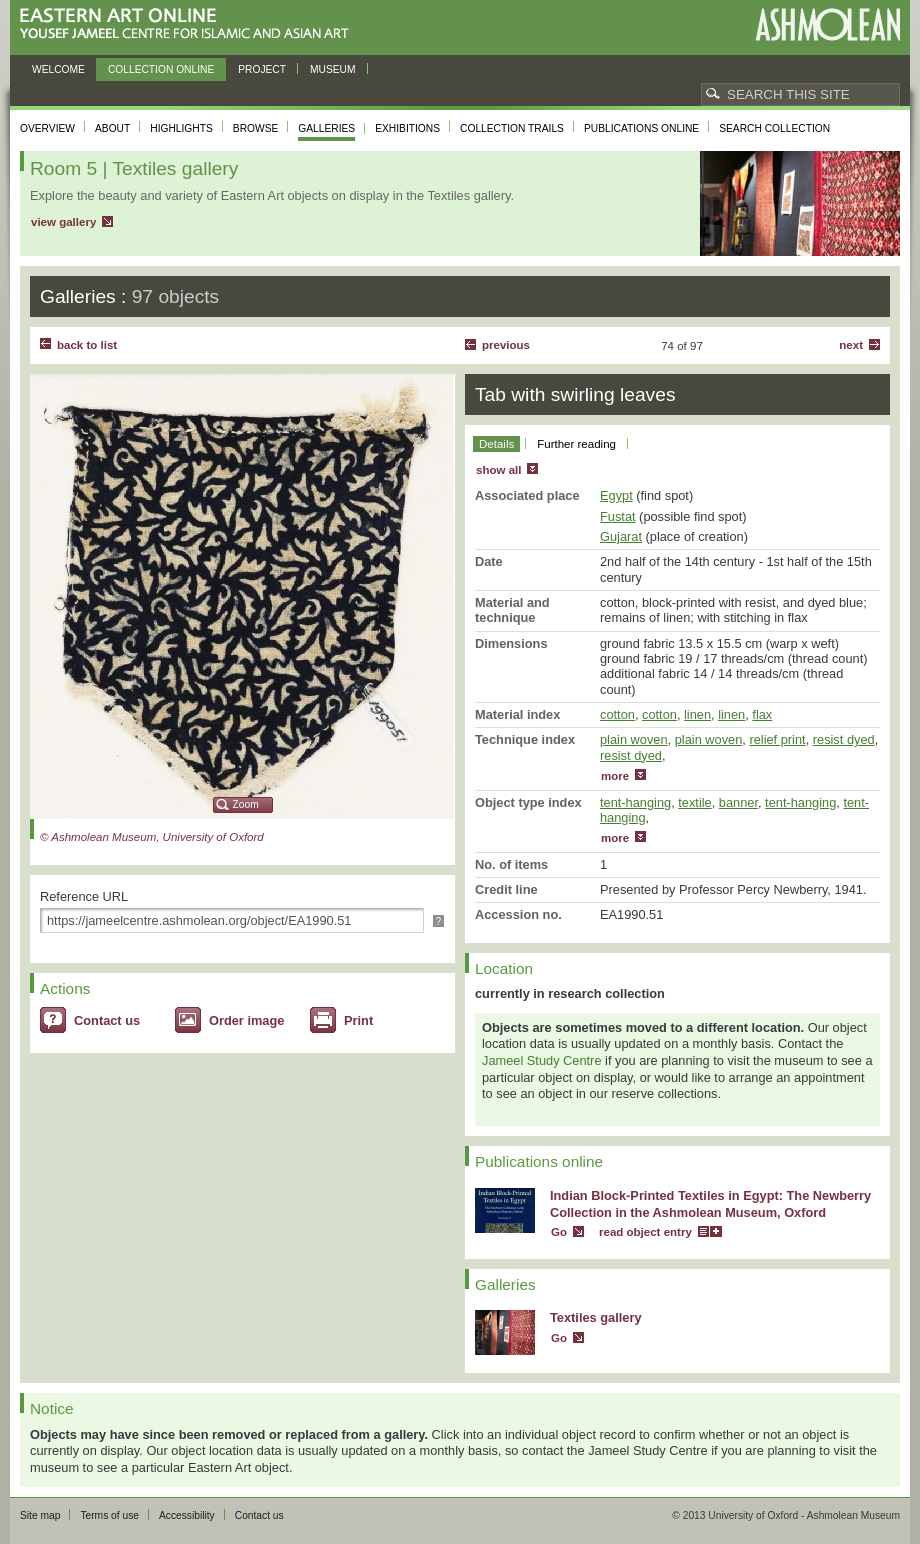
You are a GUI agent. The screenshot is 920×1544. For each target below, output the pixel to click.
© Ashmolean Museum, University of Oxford (152, 837)
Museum (333, 69)
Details (496, 444)
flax (762, 714)
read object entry (645, 1232)
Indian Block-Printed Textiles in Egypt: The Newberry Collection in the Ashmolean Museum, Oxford (710, 1204)
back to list (87, 345)
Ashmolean (827, 24)
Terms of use (109, 1515)
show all (498, 470)
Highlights (181, 128)
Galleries (326, 128)
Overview (47, 128)
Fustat (618, 516)
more (615, 776)
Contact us (107, 1020)
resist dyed (844, 739)
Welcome (58, 69)
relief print (777, 739)
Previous (506, 345)
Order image (246, 1020)
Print (358, 1020)
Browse (256, 128)
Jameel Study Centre (542, 1060)
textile (694, 802)
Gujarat (621, 536)
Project (262, 69)
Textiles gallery (596, 1317)
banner (738, 802)
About (112, 128)
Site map (40, 1515)
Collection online (161, 69)
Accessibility (187, 1515)
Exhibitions (407, 128)
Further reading (576, 444)
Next (851, 345)
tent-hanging (635, 802)
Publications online (641, 128)
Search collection (774, 128)
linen (697, 714)
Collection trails (512, 128)
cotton (617, 714)
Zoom (246, 804)
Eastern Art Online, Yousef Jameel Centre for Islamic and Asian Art (189, 24)
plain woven (634, 739)
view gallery (63, 222)
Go (559, 1232)
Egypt (616, 495)
